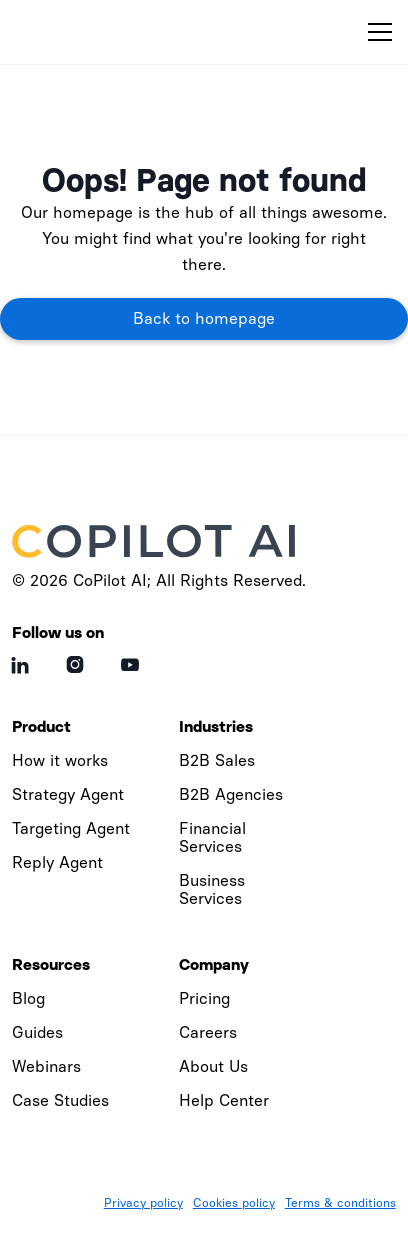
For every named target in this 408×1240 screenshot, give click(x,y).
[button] (376, 32)
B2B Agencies (231, 794)
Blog (28, 998)
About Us (213, 1066)
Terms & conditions (340, 1203)
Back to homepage (204, 318)
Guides (37, 1032)
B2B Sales (217, 760)
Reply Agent (57, 862)
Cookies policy (234, 1203)
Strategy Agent (68, 794)
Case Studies (60, 1100)
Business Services (212, 889)
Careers (208, 1032)
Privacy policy (143, 1203)
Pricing (204, 998)
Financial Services (212, 837)
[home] (106, 32)
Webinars (46, 1066)
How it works (60, 760)
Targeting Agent (71, 828)
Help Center (224, 1100)
